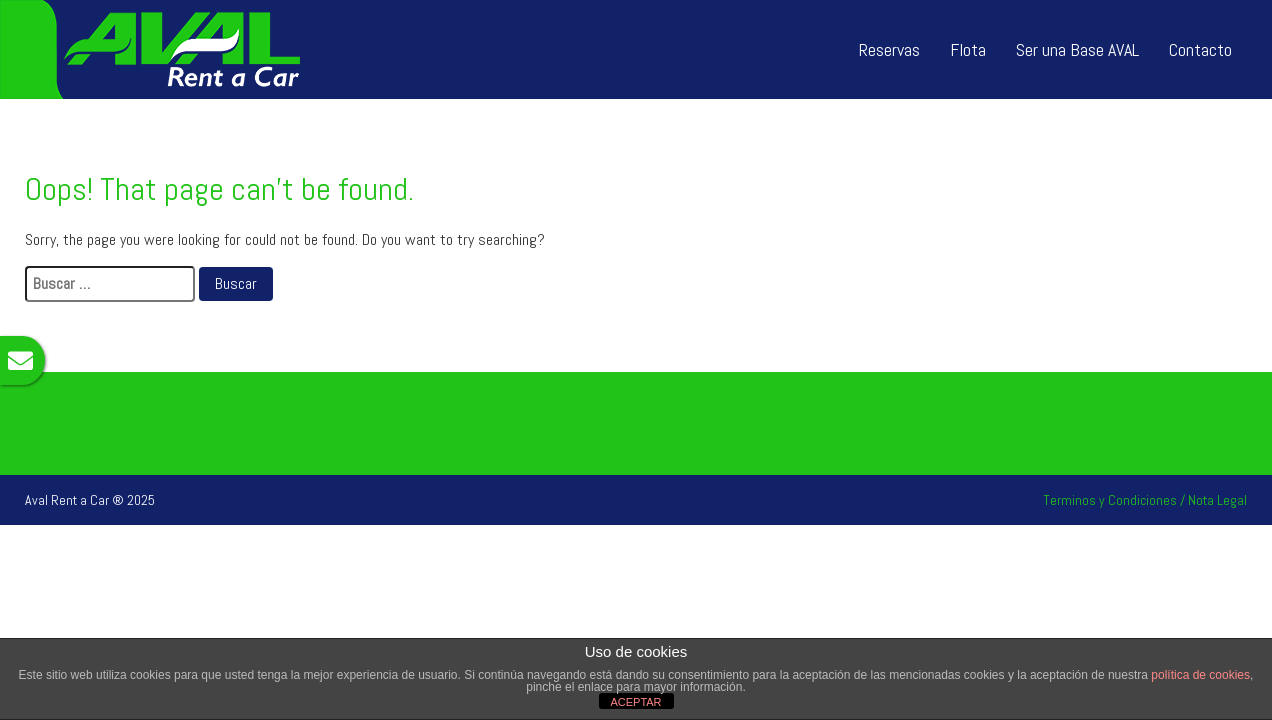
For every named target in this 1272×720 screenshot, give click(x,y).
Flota (968, 49)
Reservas (889, 49)
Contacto (1200, 49)
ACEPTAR (635, 702)
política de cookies (1200, 675)
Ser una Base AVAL (1077, 49)
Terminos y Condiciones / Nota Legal (1145, 500)
